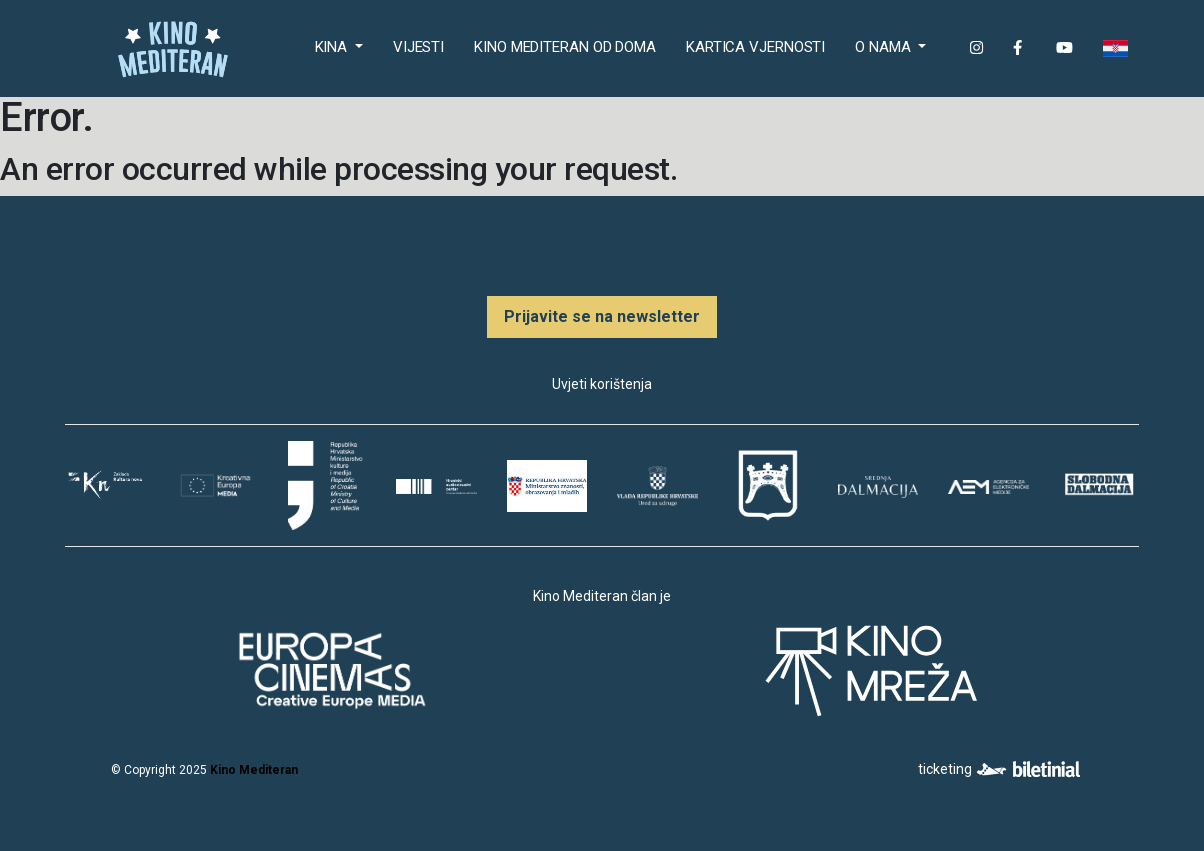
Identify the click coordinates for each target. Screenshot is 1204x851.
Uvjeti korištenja (602, 384)
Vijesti (418, 47)
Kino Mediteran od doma (569, 45)
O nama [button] (884, 47)
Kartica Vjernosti (755, 47)
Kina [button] (333, 47)
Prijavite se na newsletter (602, 316)
